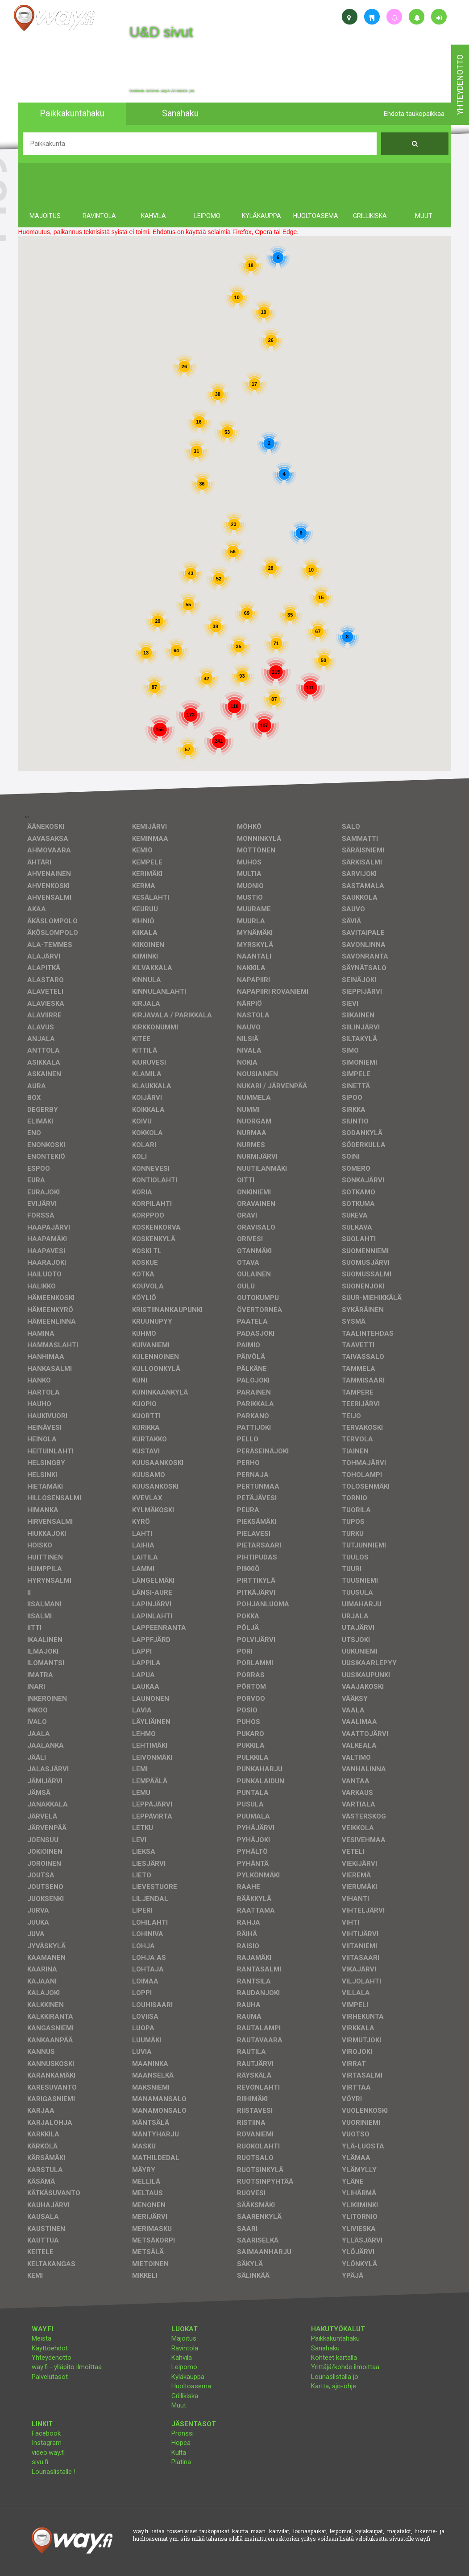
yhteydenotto (460, 84)
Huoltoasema (191, 2386)
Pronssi (182, 2433)
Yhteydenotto (51, 2358)
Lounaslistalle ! (53, 2472)
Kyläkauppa (187, 2377)
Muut (178, 2405)
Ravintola (184, 2348)
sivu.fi (40, 2462)
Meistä (41, 2338)
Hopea (181, 2443)
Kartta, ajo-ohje (333, 2386)
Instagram (47, 2443)
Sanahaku (325, 2348)
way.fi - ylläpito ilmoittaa (67, 2367)
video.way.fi (48, 2452)
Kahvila (181, 2358)
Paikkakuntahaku (335, 2338)
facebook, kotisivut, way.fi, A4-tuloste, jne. (162, 91)
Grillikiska (184, 2396)
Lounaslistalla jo (334, 2377)
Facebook (46, 2433)
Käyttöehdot (50, 2348)
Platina (181, 2462)
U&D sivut (161, 32)
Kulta (178, 2452)
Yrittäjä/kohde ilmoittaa (345, 2367)
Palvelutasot (50, 2377)
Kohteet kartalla (334, 2358)
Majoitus (183, 2338)
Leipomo (184, 2367)
